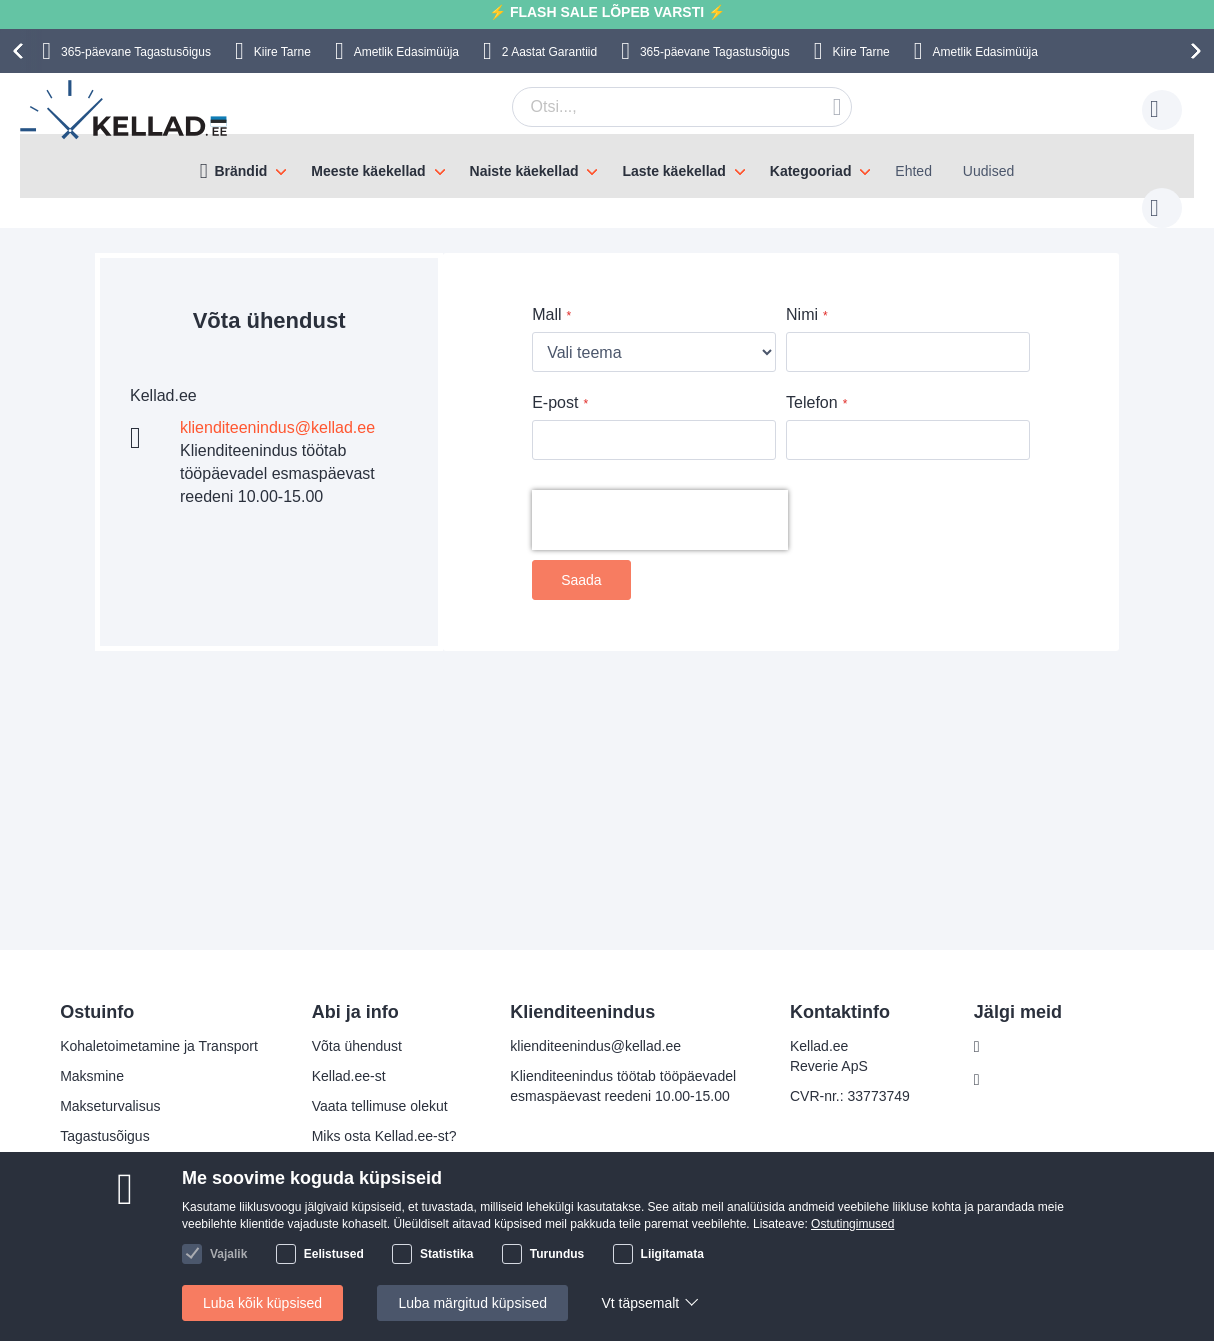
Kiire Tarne (282, 52)
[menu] (607, 166)
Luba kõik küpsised (262, 1303)
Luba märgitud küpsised (472, 1303)
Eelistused (334, 1254)
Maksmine (92, 1076)
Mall (546, 294)
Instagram (1021, 1080)
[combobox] (651, 107)
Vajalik (228, 1254)
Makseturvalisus (110, 1106)
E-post (555, 382)
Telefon (812, 382)
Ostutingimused (852, 1224)
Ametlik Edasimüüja (406, 52)
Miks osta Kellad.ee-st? (384, 1136)
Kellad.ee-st (349, 1076)
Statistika (446, 1254)
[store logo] (125, 110)
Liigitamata (672, 1254)
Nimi (802, 294)
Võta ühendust (357, 1046)
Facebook (1020, 1047)
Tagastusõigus (105, 1136)
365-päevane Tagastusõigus (136, 52)
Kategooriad (811, 171)
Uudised (988, 171)
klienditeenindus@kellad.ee (277, 407)
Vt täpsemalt (640, 1303)
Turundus (557, 1254)
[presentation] (21, 51)
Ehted (913, 171)
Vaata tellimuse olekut (380, 1106)
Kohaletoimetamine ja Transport (159, 1046)
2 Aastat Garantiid (549, 52)
